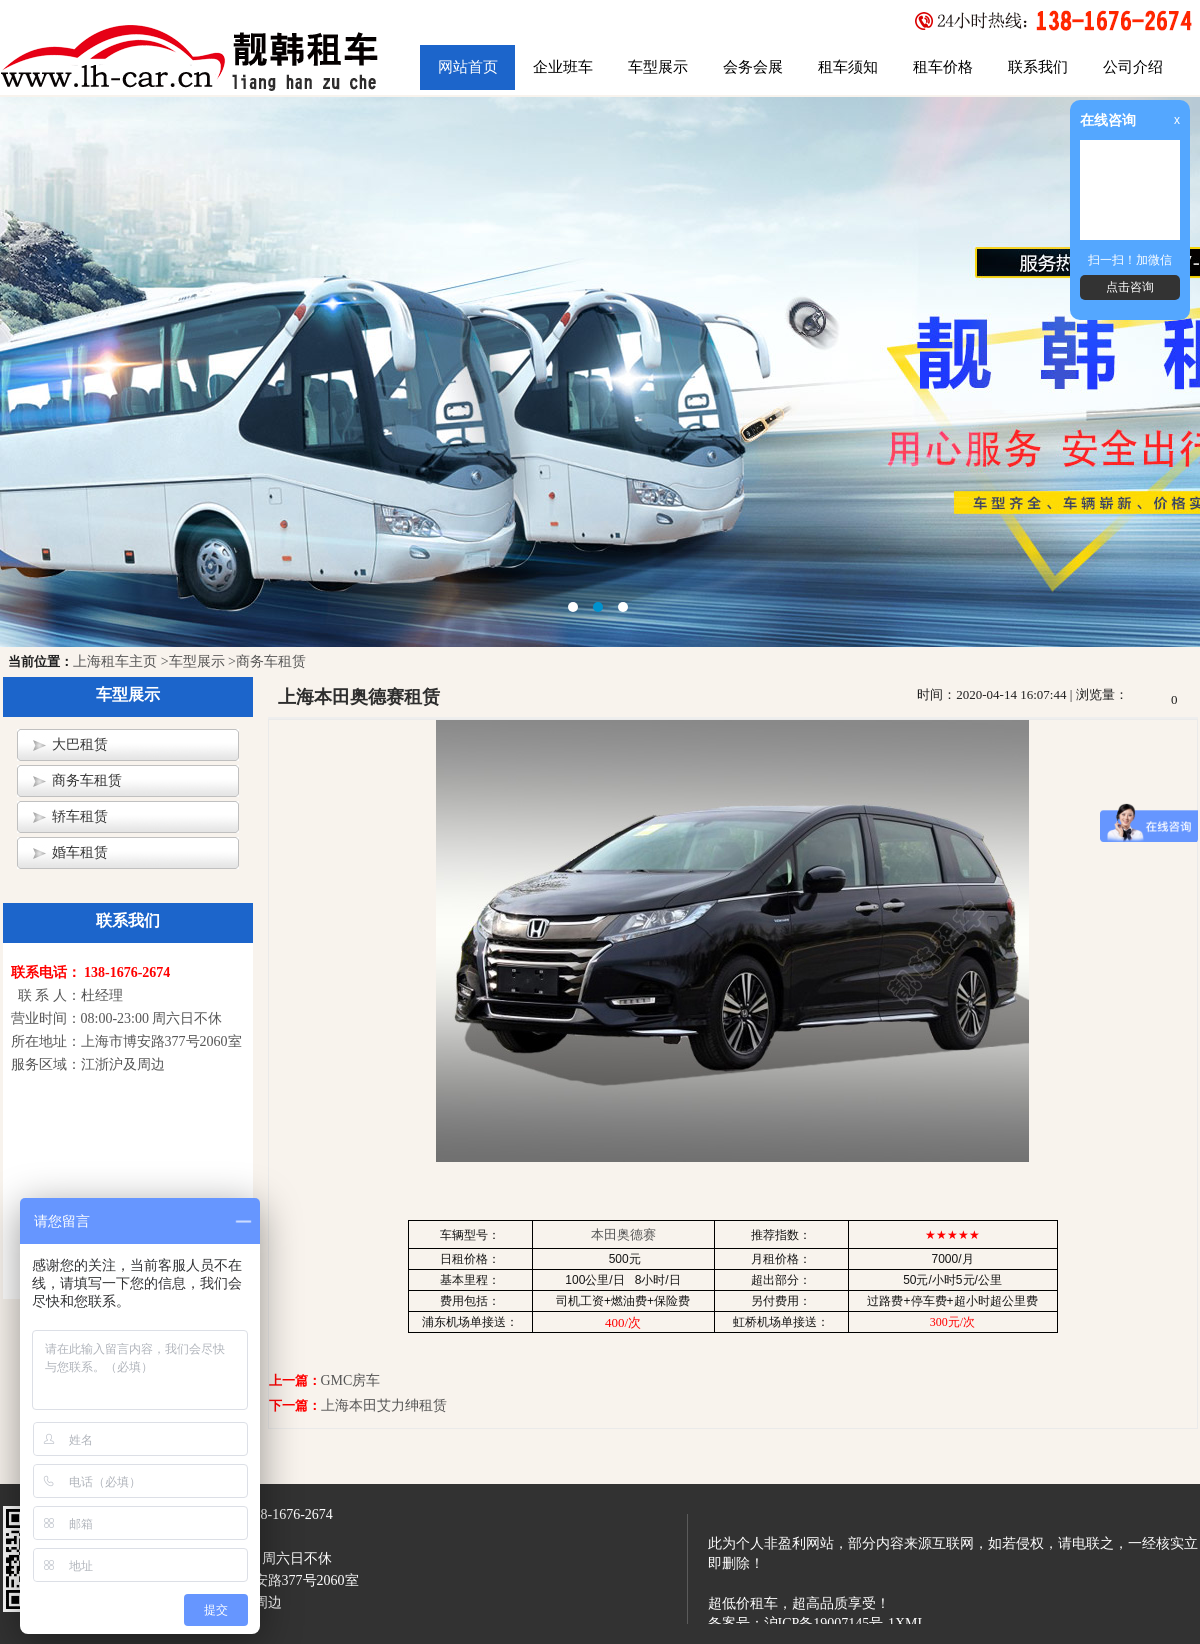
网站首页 (468, 67)
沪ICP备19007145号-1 (829, 1623)
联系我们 (1038, 67)
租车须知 (848, 67)
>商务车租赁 (267, 661)
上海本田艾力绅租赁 (384, 1405)
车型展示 (658, 67)
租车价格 (943, 67)
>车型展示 (193, 661)
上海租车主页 (115, 661)
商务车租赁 (87, 780)
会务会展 (753, 67)
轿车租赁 (80, 816)
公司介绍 (1133, 67)
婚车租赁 (80, 852)
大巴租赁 (80, 744)
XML (910, 1623)
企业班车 (563, 67)
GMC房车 (351, 1380)
